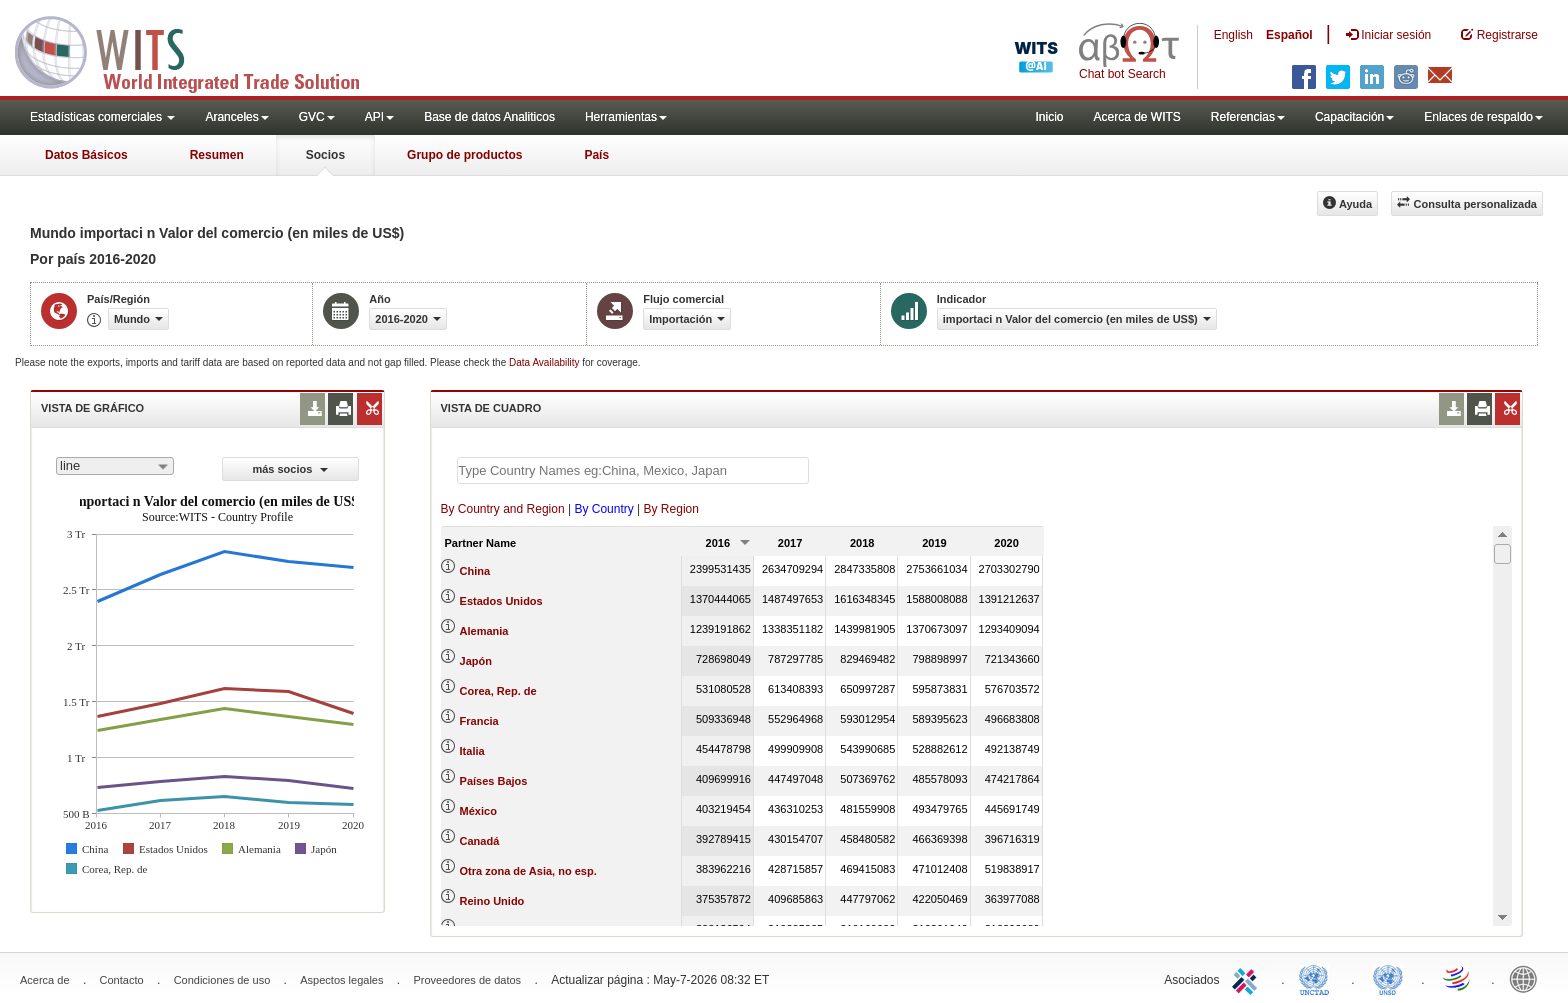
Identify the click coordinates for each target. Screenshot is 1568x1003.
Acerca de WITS (1136, 117)
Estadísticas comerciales (102, 117)
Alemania (484, 631)
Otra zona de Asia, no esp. (528, 871)
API (379, 117)
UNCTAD (1318, 978)
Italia (472, 751)
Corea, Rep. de (498, 691)
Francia (479, 721)
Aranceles (236, 117)
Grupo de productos (464, 155)
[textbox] (633, 470)
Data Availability (545, 362)
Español (1289, 35)
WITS (200, 50)
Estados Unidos (501, 601)
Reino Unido (492, 901)
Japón (476, 661)
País (596, 155)
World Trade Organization (1458, 978)
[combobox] (115, 466)
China (475, 571)
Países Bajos (494, 781)
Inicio (1049, 117)
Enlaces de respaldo (1483, 117)
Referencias (1248, 117)
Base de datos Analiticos (489, 117)
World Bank (1528, 978)
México (478, 811)
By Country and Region (503, 509)
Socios (325, 155)
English (1233, 35)
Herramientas (626, 117)
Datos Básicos (86, 155)
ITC (1248, 978)
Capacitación (1354, 117)
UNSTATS (1388, 978)
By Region (671, 509)
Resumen (217, 155)
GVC (317, 117)
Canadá (480, 841)
